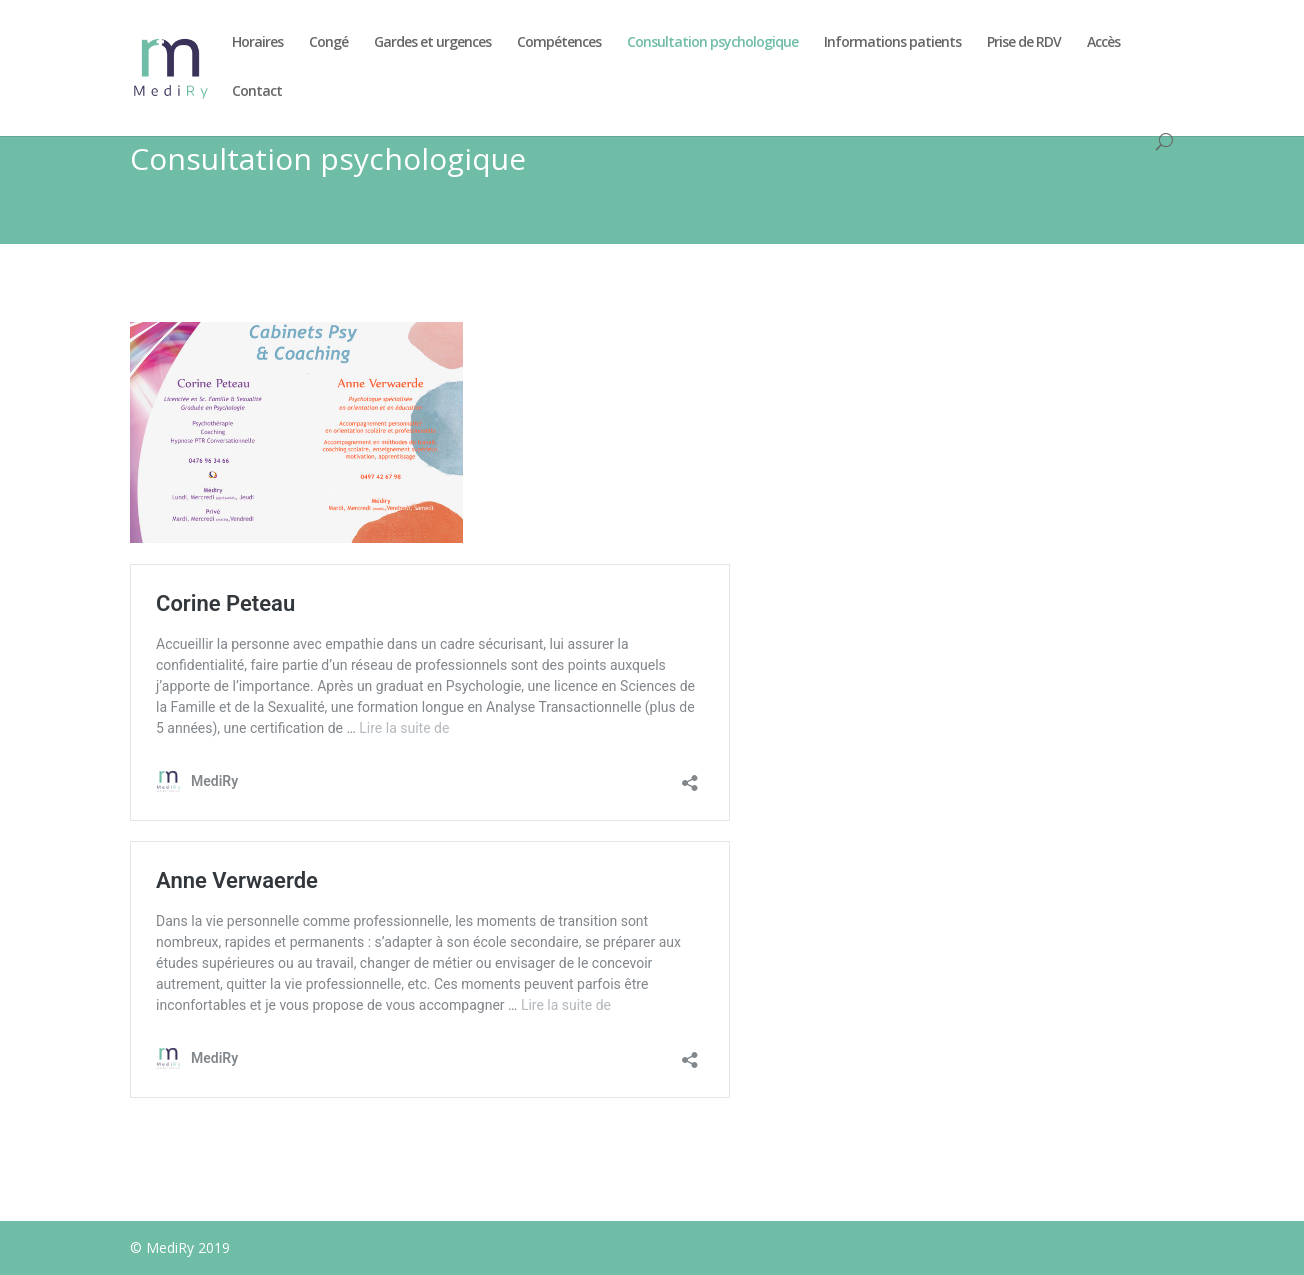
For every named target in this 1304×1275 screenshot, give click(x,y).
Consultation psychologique (712, 43)
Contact (257, 92)
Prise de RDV (1024, 43)
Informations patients (892, 43)
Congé (328, 43)
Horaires (257, 43)
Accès (1103, 43)
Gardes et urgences (432, 43)
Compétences (559, 43)
